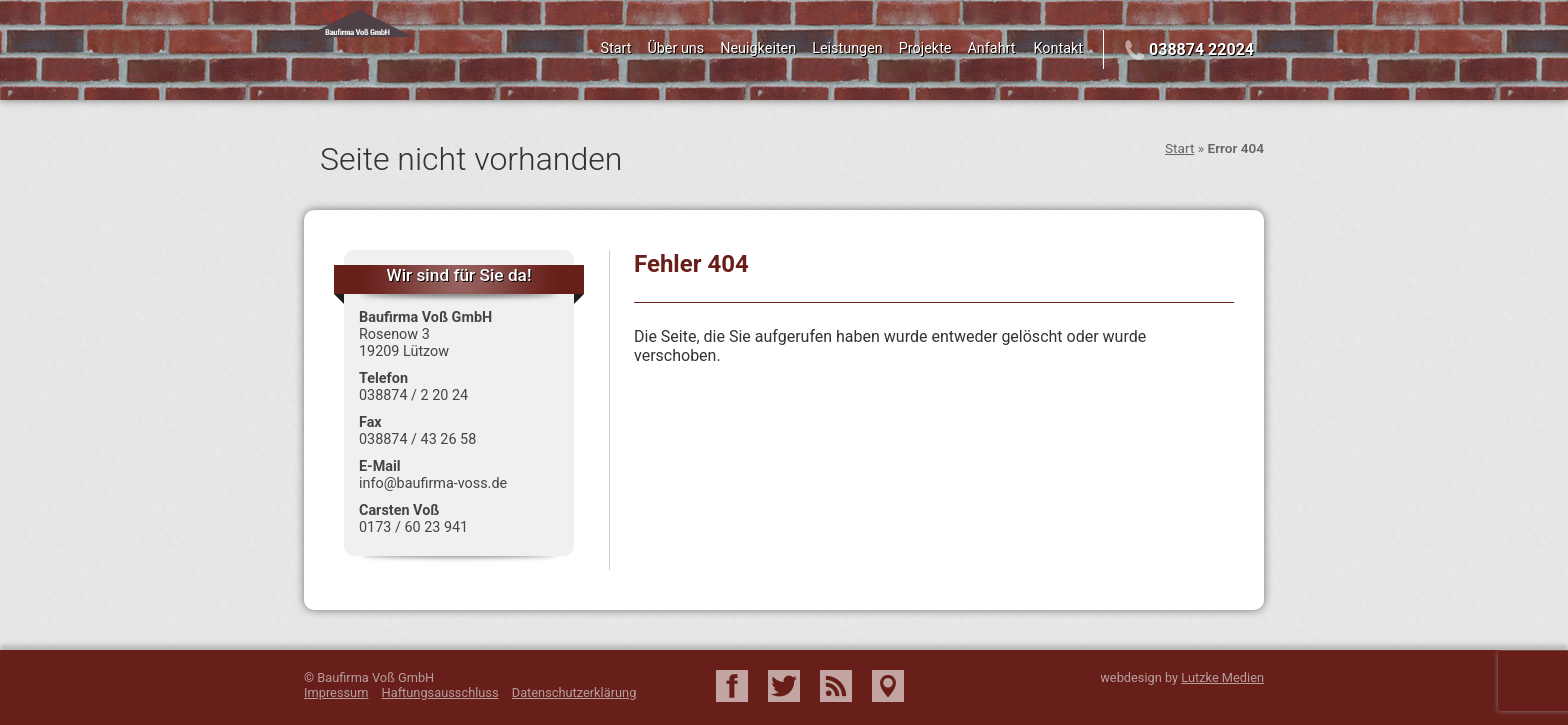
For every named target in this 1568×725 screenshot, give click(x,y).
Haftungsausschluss (440, 692)
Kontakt (1059, 48)
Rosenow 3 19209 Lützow (404, 343)
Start (615, 48)
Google (888, 686)
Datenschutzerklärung (574, 692)
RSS (836, 686)
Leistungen (847, 48)
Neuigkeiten (758, 48)
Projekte (925, 48)
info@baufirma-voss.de (433, 483)
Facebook (732, 686)
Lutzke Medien (1222, 677)
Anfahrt (991, 48)
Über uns (675, 48)
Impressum (336, 692)
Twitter (784, 686)
